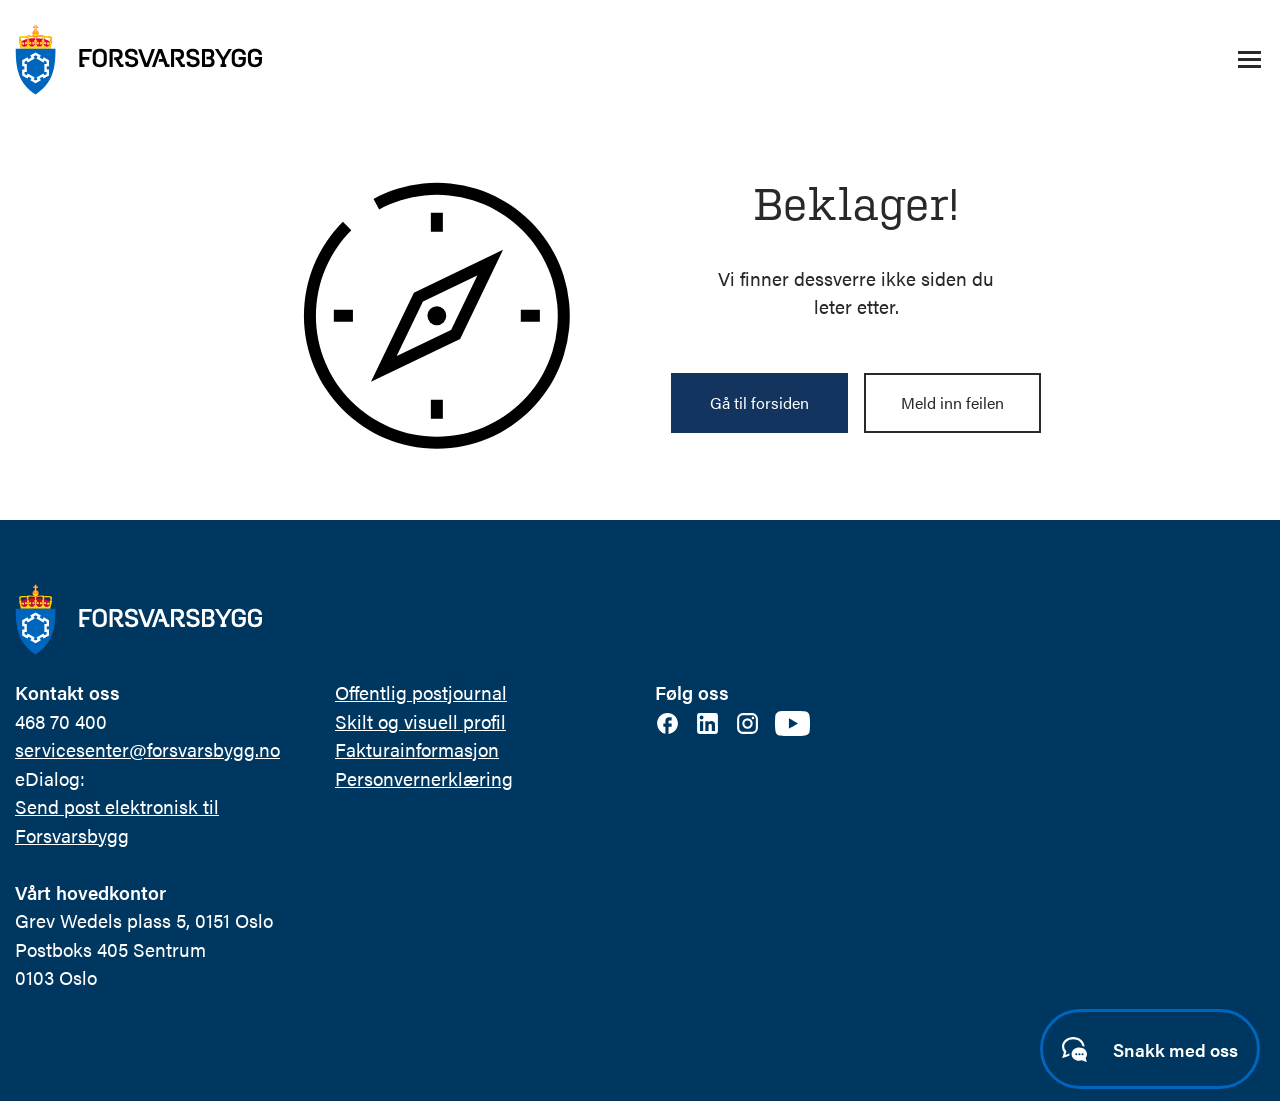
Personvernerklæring (424, 778)
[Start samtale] (1150, 1049)
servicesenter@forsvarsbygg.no (147, 749)
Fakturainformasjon (417, 749)
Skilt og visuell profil (420, 721)
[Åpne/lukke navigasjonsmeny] (1249, 60)
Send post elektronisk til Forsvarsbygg (117, 821)
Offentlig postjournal (421, 692)
